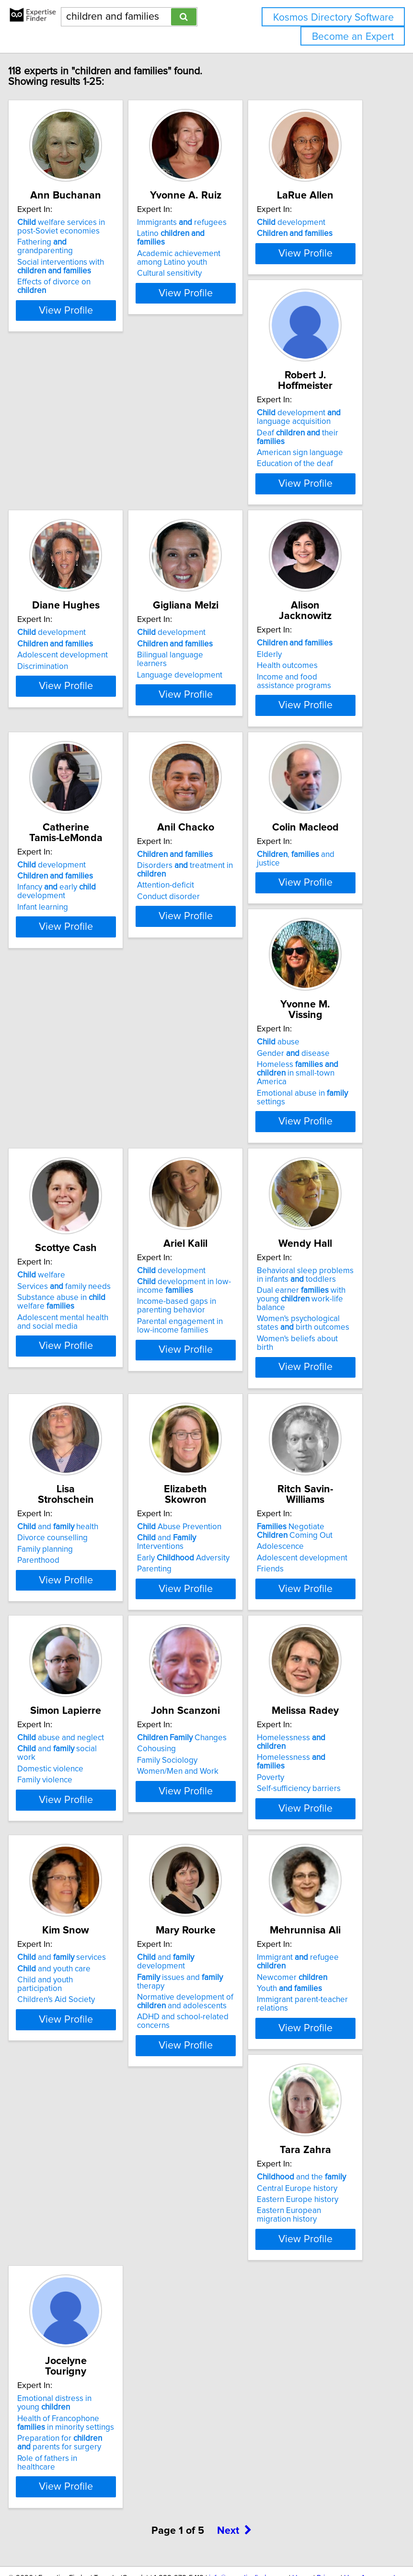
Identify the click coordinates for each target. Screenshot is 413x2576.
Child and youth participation (303, 1825)
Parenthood (296, 1310)
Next (234, 2465)
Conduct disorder (306, 797)
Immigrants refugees (200, 233)
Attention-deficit (304, 786)
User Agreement (369, 2512)
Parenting (53, 1579)
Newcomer (191, 2078)
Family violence (303, 1579)
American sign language (79, 533)
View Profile (84, 329)
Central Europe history (315, 2070)
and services (319, 1798)
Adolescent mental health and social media (321, 1067)
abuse (177, 1015)
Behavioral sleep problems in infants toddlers (204, 1280)
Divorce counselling (310, 1287)
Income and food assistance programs (73, 792)
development (309, 233)
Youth (188, 2090)
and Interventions (65, 1552)
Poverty (169, 1838)
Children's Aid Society (314, 1840)
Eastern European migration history (307, 2097)
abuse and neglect (318, 1537)
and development (64, 2063)
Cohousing (55, 1809)
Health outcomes (66, 777)
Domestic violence (308, 1568)
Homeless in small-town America (196, 1047)
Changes (81, 1798)
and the (320, 2059)
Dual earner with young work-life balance (200, 1305)
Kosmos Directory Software (333, 17)
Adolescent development (201, 516)
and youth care (312, 1809)
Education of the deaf (74, 544)
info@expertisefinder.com (248, 2512)
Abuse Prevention (78, 1537)
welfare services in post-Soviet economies (80, 237)
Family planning (303, 1299)
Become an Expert (353, 37)
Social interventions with (79, 277)
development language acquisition (78, 498)
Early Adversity (82, 1568)
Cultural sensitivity (188, 284)
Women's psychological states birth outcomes (202, 1329)
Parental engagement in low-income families (79, 1331)
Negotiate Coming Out (193, 1541)
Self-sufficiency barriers (198, 1849)
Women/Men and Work (76, 1831)
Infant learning (181, 797)
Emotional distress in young (73, 2324)
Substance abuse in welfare (319, 1046)
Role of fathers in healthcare (66, 2383)
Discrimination (181, 527)
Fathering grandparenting (64, 257)
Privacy (328, 2512)
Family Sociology (66, 1820)
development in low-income (83, 1291)
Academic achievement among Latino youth (197, 268)
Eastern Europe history (316, 2081)
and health (315, 1276)
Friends (169, 1579)
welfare (299, 1020)
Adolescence (179, 1557)
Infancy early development (195, 781)
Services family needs (322, 1031)
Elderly (48, 765)
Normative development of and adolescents (84, 2103)
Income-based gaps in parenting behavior (75, 1312)
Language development (318, 536)
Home (301, 2512)
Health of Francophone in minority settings (84, 2344)
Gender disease (192, 1026)
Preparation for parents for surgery (78, 2364)
